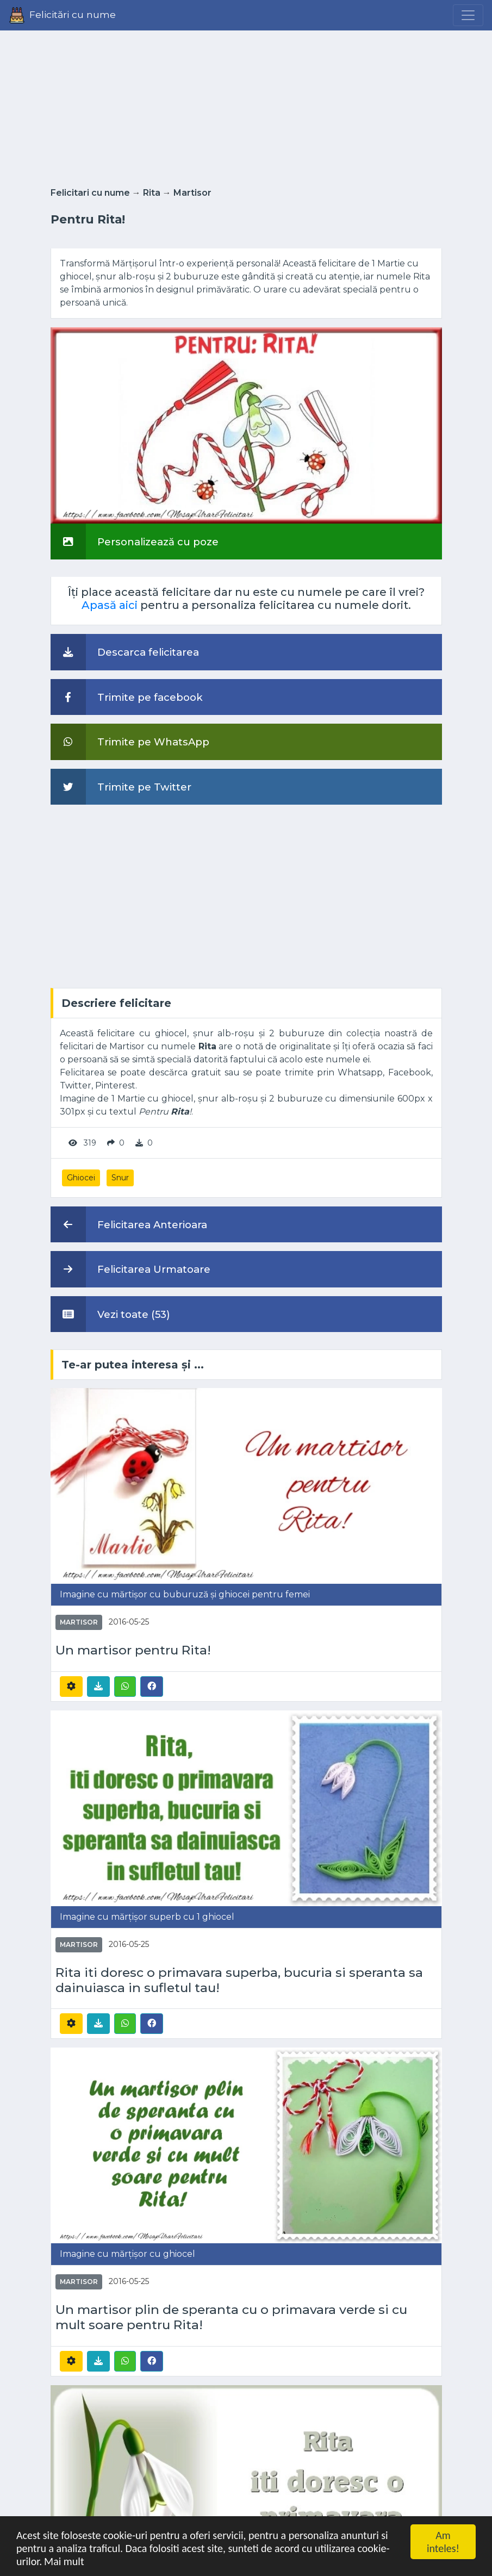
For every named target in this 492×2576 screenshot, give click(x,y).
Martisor (192, 193)
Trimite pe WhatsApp (130, 742)
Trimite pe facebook (127, 697)
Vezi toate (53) (110, 1314)
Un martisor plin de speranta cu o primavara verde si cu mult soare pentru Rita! (231, 2317)
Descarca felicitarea (125, 652)
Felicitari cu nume (90, 193)
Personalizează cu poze (135, 541)
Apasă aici (110, 605)
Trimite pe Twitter (121, 787)
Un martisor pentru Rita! (133, 1650)
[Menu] (468, 15)
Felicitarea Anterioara (129, 1224)
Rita (151, 193)
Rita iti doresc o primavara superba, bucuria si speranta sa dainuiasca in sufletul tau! (239, 1980)
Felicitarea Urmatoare (130, 1269)
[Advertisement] (246, 105)
